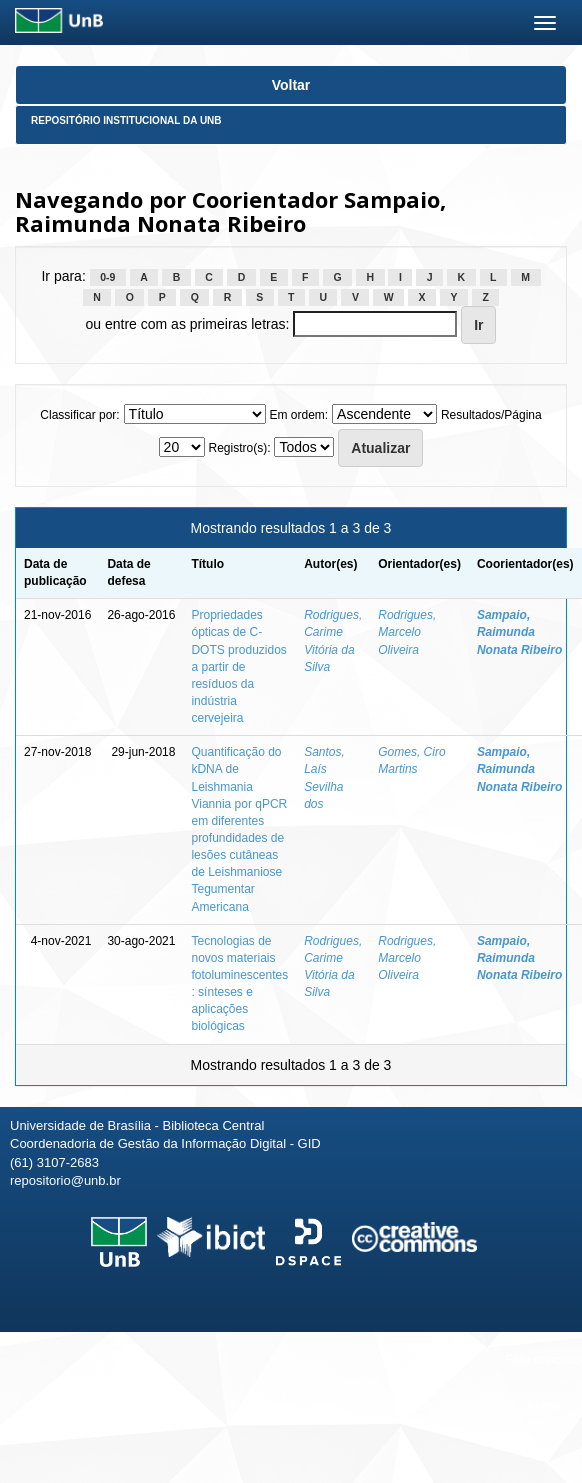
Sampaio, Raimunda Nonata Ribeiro (519, 632)
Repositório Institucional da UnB (126, 120)
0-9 (107, 277)
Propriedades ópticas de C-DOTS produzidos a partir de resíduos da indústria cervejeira (238, 666)
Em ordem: (298, 415)
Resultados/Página (491, 415)
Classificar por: (79, 415)
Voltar (291, 85)
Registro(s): (239, 448)
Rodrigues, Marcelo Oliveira (407, 632)
